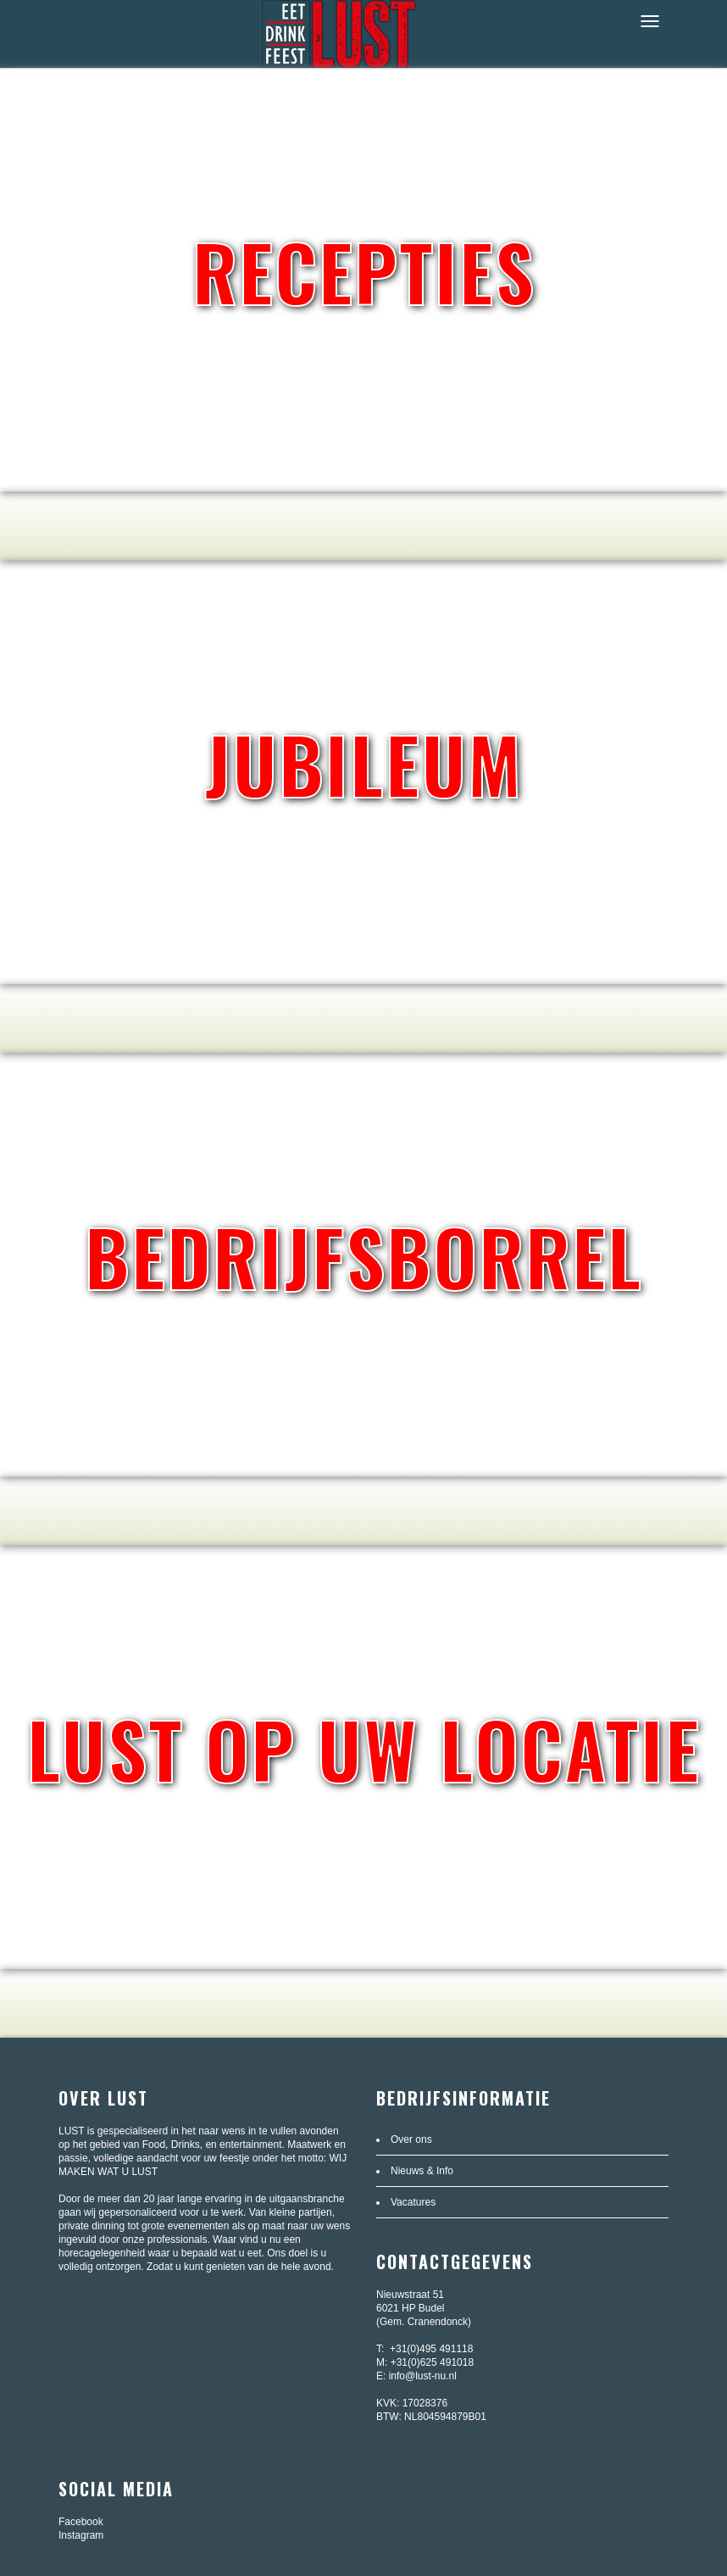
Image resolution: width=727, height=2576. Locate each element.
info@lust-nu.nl (423, 2376)
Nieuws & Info (422, 2171)
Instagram (80, 2535)
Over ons (411, 2139)
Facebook (80, 2522)
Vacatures (413, 2202)
